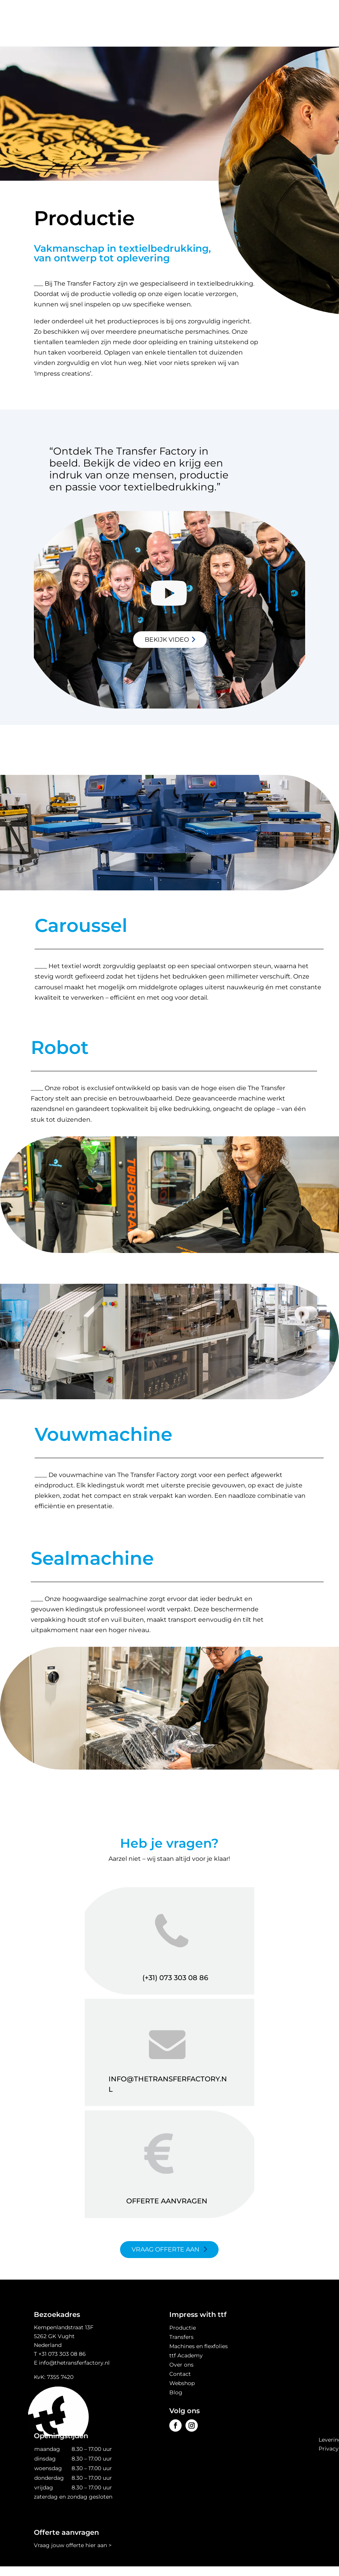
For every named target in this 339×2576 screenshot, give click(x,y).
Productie (182, 2327)
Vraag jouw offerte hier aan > (73, 2545)
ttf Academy (186, 2355)
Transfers (181, 2336)
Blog (175, 2392)
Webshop (182, 2383)
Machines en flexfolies (198, 2346)
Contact (180, 2373)
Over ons (181, 2364)
